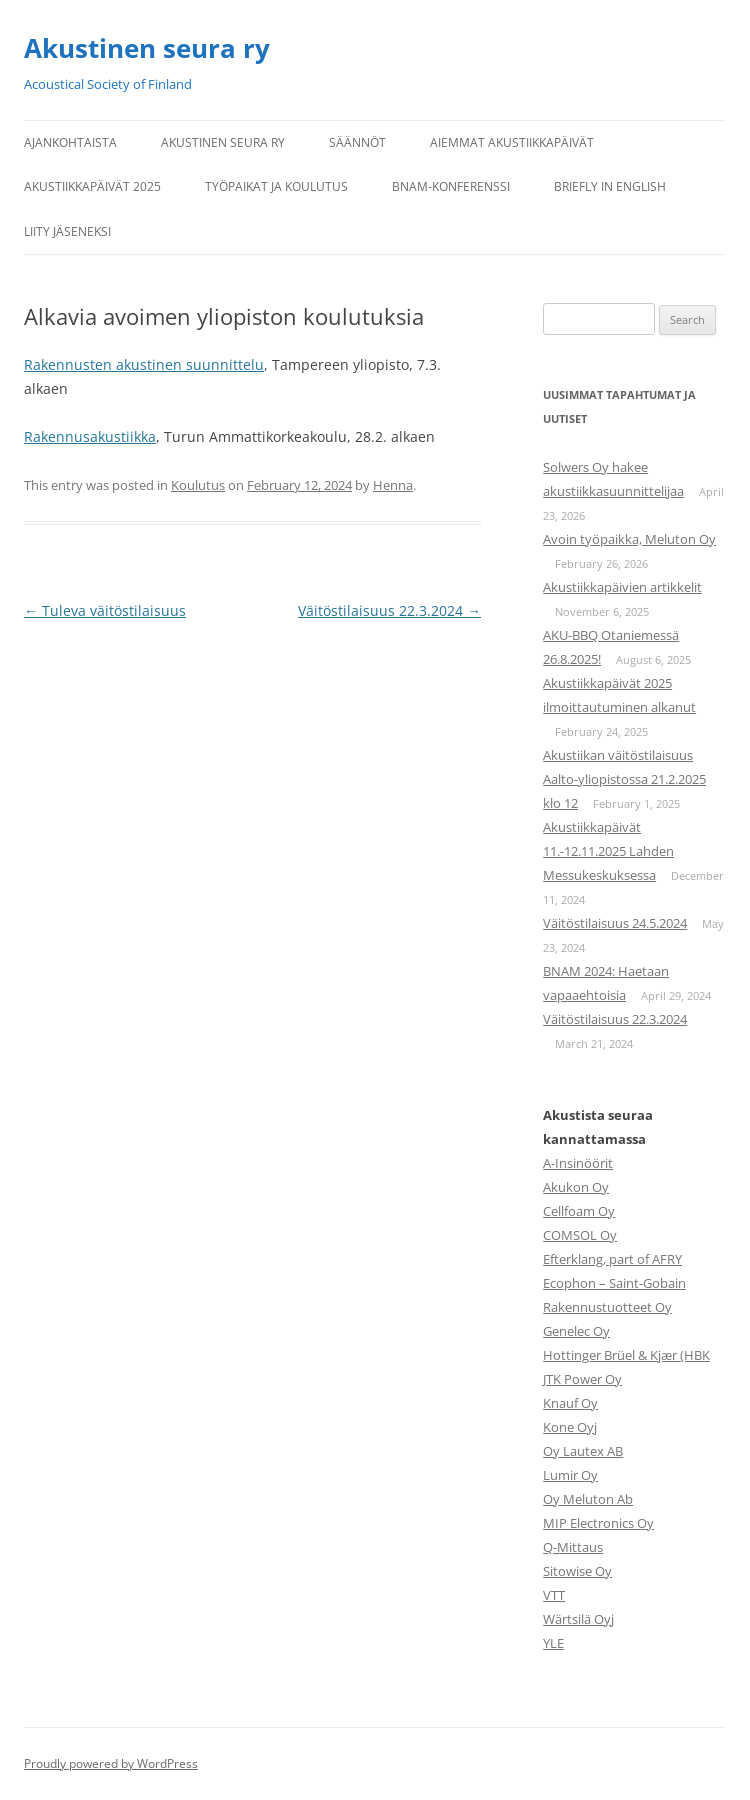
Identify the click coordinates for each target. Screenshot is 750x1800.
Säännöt (357, 142)
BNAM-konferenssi (451, 186)
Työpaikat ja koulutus (276, 186)
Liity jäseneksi (67, 231)
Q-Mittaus (573, 1547)
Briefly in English (610, 186)
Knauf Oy (570, 1403)
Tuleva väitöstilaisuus (105, 610)
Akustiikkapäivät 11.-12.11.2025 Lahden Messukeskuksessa (608, 851)
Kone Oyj (570, 1427)
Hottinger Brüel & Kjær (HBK (626, 1355)
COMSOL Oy (580, 1235)
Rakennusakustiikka (90, 436)
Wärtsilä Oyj (578, 1619)
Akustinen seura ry (147, 48)
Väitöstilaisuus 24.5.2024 (615, 923)
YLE (553, 1643)
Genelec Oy (576, 1331)
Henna (393, 485)
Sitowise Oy (577, 1571)
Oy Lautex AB (583, 1451)
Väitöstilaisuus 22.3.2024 (389, 610)
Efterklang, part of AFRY (612, 1259)
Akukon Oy (576, 1187)
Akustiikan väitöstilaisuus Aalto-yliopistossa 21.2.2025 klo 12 (624, 779)
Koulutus (198, 485)
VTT (554, 1595)
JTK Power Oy (582, 1379)
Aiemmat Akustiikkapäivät (512, 142)
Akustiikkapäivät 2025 (92, 186)
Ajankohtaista (70, 142)
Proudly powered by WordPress (111, 1763)
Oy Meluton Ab (588, 1499)
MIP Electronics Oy (598, 1523)
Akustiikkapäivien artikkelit (622, 587)
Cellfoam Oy (579, 1211)
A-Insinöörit (578, 1163)
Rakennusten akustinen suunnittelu (144, 364)
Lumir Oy (570, 1475)
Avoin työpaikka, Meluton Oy (629, 539)
